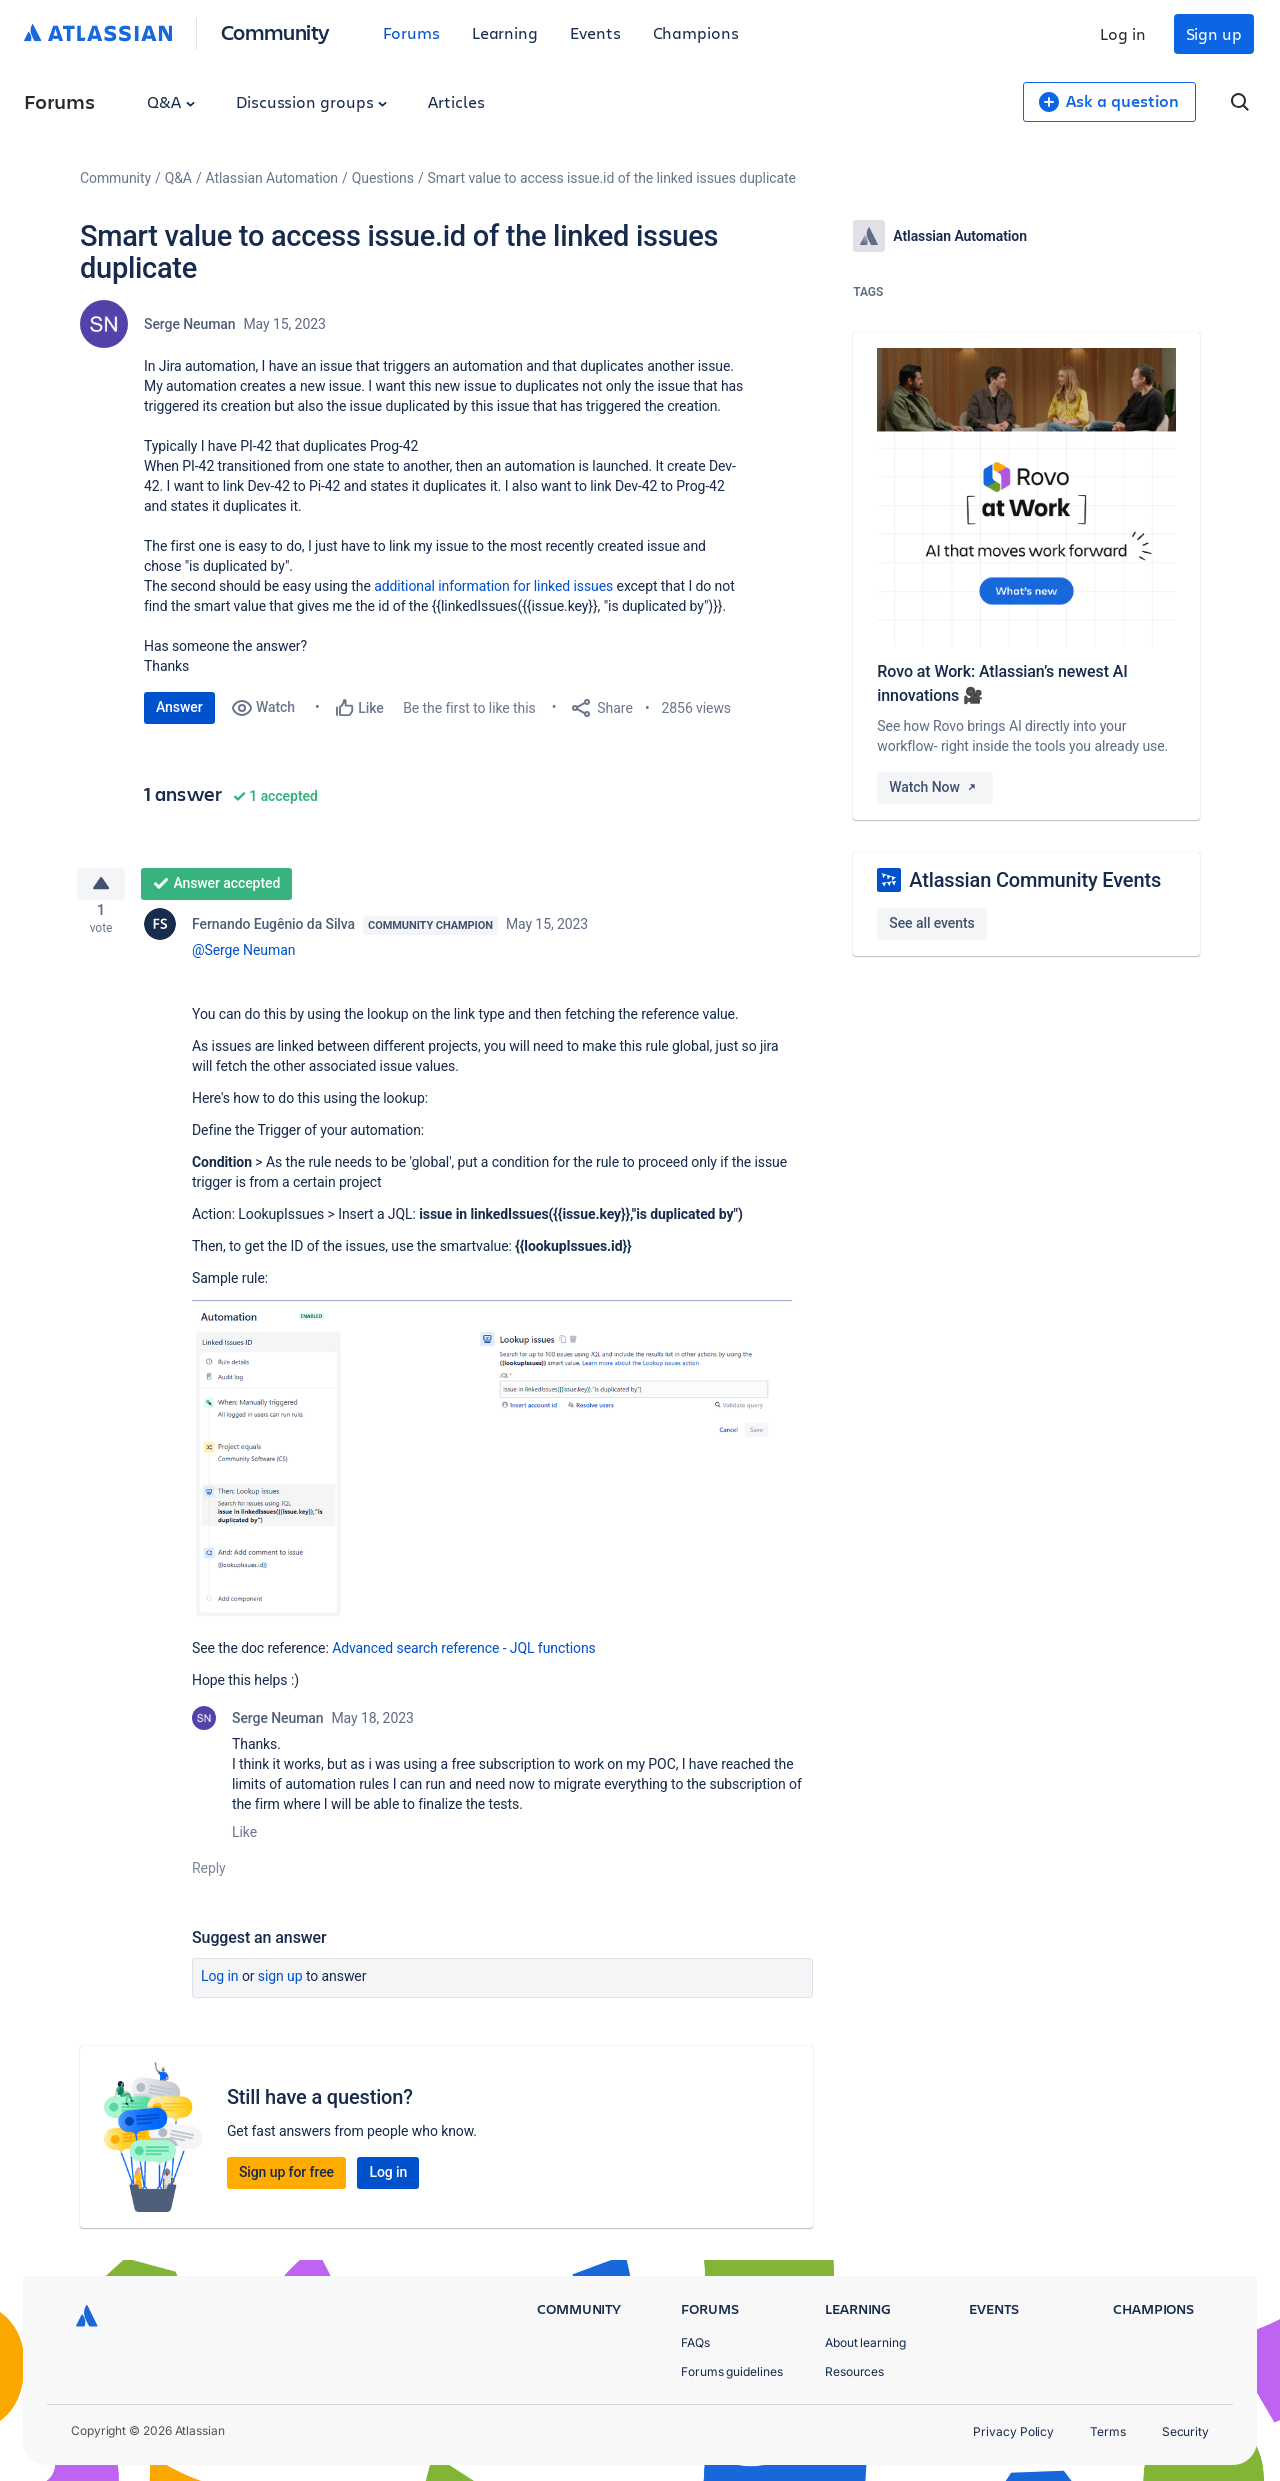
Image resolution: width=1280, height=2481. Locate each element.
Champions (696, 32)
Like (244, 1840)
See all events (931, 923)
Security (1185, 2431)
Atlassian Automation (272, 178)
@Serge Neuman (243, 958)
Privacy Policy (1013, 2431)
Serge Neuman (189, 324)
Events (595, 32)
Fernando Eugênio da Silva (273, 932)
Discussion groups (312, 101)
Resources (854, 2371)
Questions (383, 178)
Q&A (171, 101)
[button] (492, 1468)
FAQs (695, 2342)
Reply (209, 1876)
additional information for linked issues (493, 586)
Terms (1108, 2431)
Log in (1123, 33)
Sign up (1214, 33)
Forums (411, 32)
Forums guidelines (732, 2371)
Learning (505, 32)
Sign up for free (286, 2180)
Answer (179, 707)
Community (275, 31)
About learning (865, 2342)
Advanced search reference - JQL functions (464, 1656)
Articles (456, 101)
